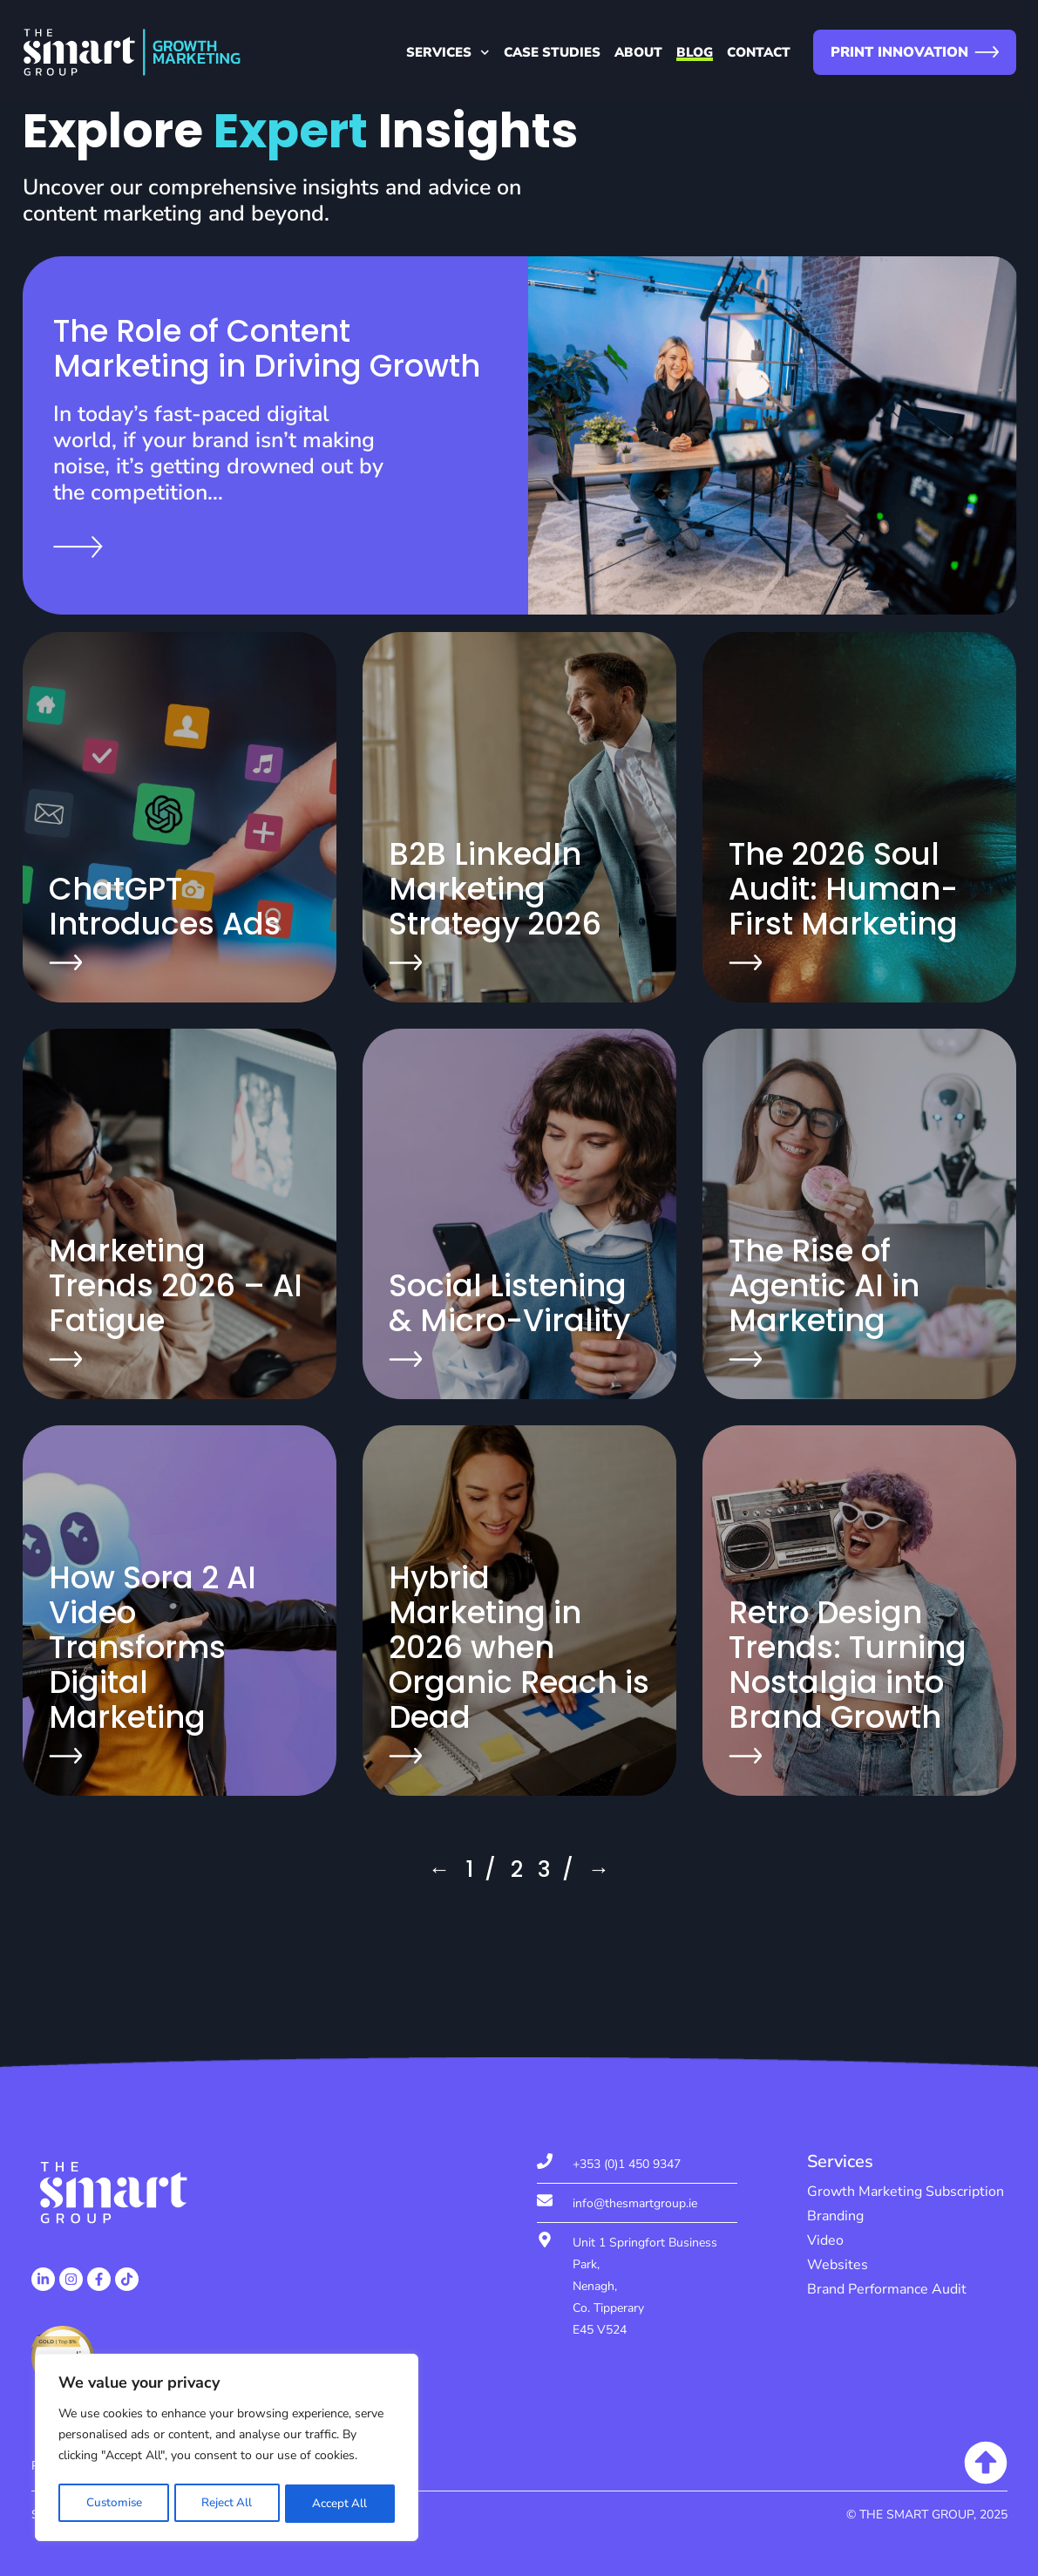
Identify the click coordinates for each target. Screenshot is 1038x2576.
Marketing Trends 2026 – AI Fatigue (175, 1285)
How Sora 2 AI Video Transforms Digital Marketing (152, 1647)
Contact (758, 52)
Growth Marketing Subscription (905, 2191)
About (638, 52)
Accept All (340, 2503)
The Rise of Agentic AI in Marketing (824, 1285)
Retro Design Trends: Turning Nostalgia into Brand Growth (848, 1664)
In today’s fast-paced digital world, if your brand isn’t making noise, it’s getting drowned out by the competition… (218, 453)
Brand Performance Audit (887, 2289)
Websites (837, 2264)
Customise (113, 2503)
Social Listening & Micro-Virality (509, 1303)
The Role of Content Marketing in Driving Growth (266, 348)
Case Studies (552, 52)
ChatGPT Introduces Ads (165, 906)
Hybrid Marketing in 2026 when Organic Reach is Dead (519, 1647)
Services (448, 52)
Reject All (226, 2503)
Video (825, 2240)
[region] (226, 2449)
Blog (694, 52)
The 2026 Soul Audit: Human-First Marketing (843, 889)
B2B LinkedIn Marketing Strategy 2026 (495, 889)
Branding (835, 2216)
